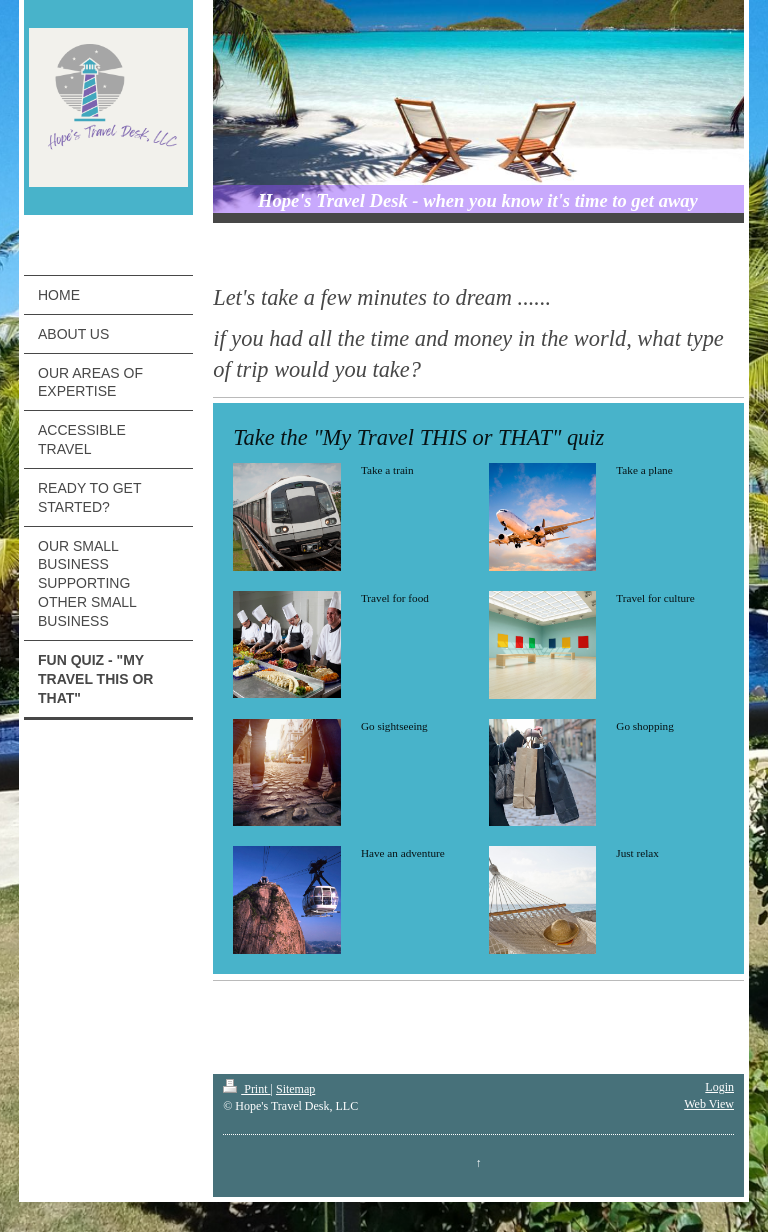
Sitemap (295, 1089)
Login (719, 1087)
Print (246, 1089)
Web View (709, 1104)
